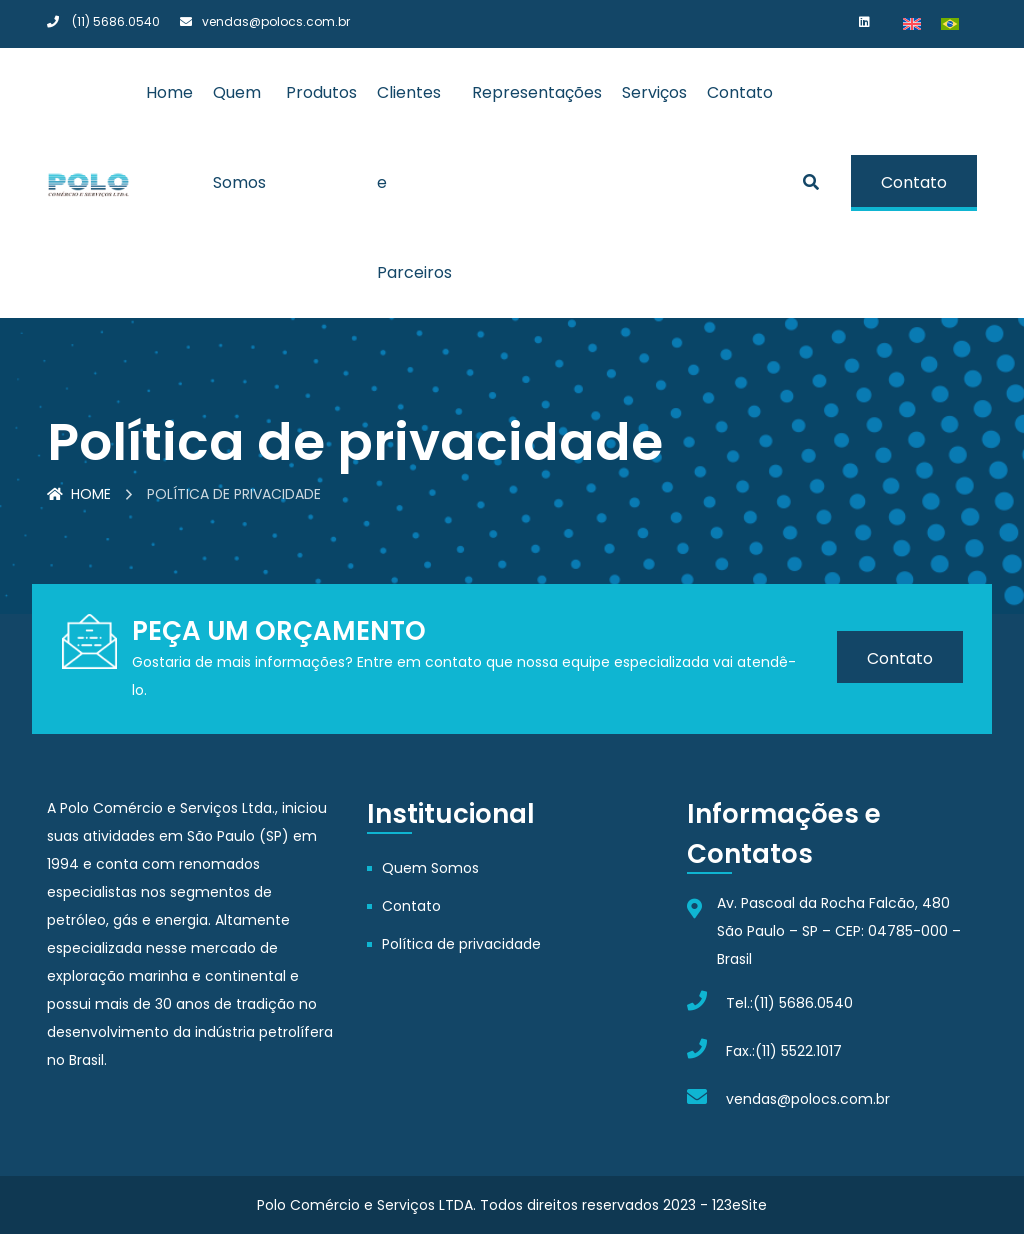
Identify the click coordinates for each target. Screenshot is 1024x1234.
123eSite (739, 1205)
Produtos (321, 92)
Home (169, 92)
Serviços (654, 92)
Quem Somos (430, 868)
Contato (740, 92)
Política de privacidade (461, 944)
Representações (537, 92)
